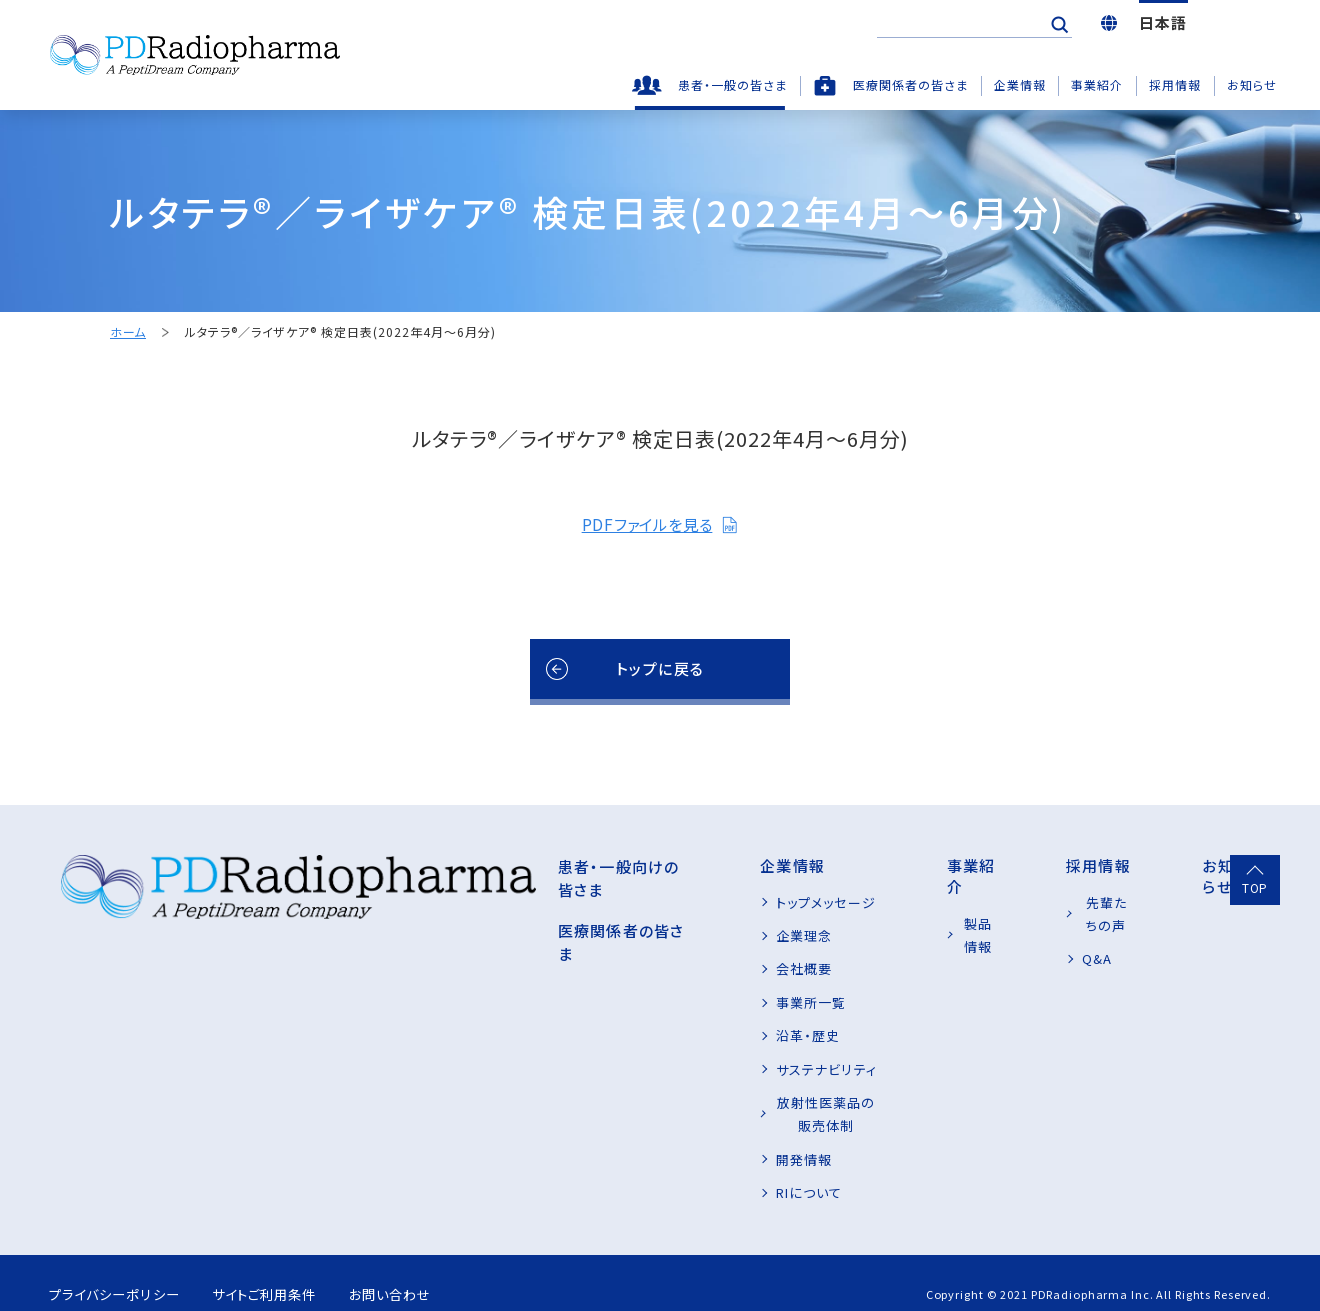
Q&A (1047, 935)
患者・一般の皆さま (732, 84)
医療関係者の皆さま (910, 84)
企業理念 (677, 935)
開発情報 (677, 1135)
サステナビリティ (699, 1069)
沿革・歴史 (681, 1035)
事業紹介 (1097, 84)
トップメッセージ (698, 902)
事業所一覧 (684, 1002)
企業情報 (1020, 84)
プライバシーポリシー (118, 1271)
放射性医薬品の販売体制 (726, 1102)
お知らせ (1252, 84)
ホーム (128, 332)
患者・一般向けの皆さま (479, 865)
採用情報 (1175, 84)
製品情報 (918, 902)
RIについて (682, 1169)
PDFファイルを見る (660, 524)
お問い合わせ (425, 1271)
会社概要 (677, 968)
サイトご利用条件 (284, 1271)
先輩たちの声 (1072, 902)
